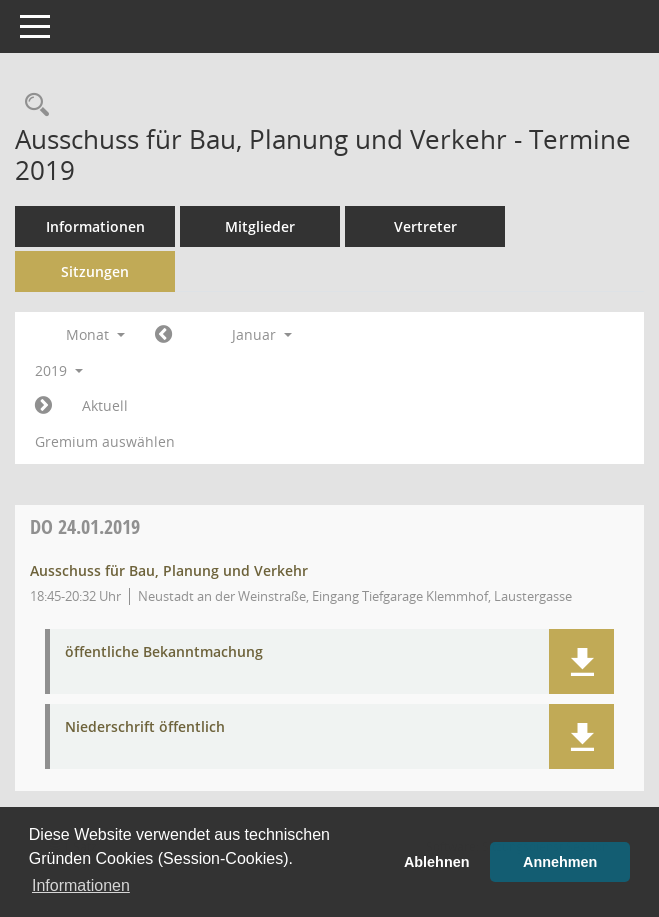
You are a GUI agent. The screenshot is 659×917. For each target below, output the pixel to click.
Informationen (95, 226)
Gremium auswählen (105, 441)
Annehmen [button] (560, 862)
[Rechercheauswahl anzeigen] (32, 105)
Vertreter (425, 226)
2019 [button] (59, 370)
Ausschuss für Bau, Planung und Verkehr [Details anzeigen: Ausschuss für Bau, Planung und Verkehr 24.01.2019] (169, 570)
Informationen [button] (81, 885)
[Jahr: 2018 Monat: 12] (163, 335)
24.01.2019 (85, 526)
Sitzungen (95, 271)
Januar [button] (262, 334)
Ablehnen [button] (437, 862)
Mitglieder (260, 226)
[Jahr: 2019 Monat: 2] (43, 406)
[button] (581, 661)
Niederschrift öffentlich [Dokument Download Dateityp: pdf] (145, 727)
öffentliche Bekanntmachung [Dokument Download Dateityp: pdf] (164, 652)
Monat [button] (95, 334)
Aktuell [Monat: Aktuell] (105, 405)
